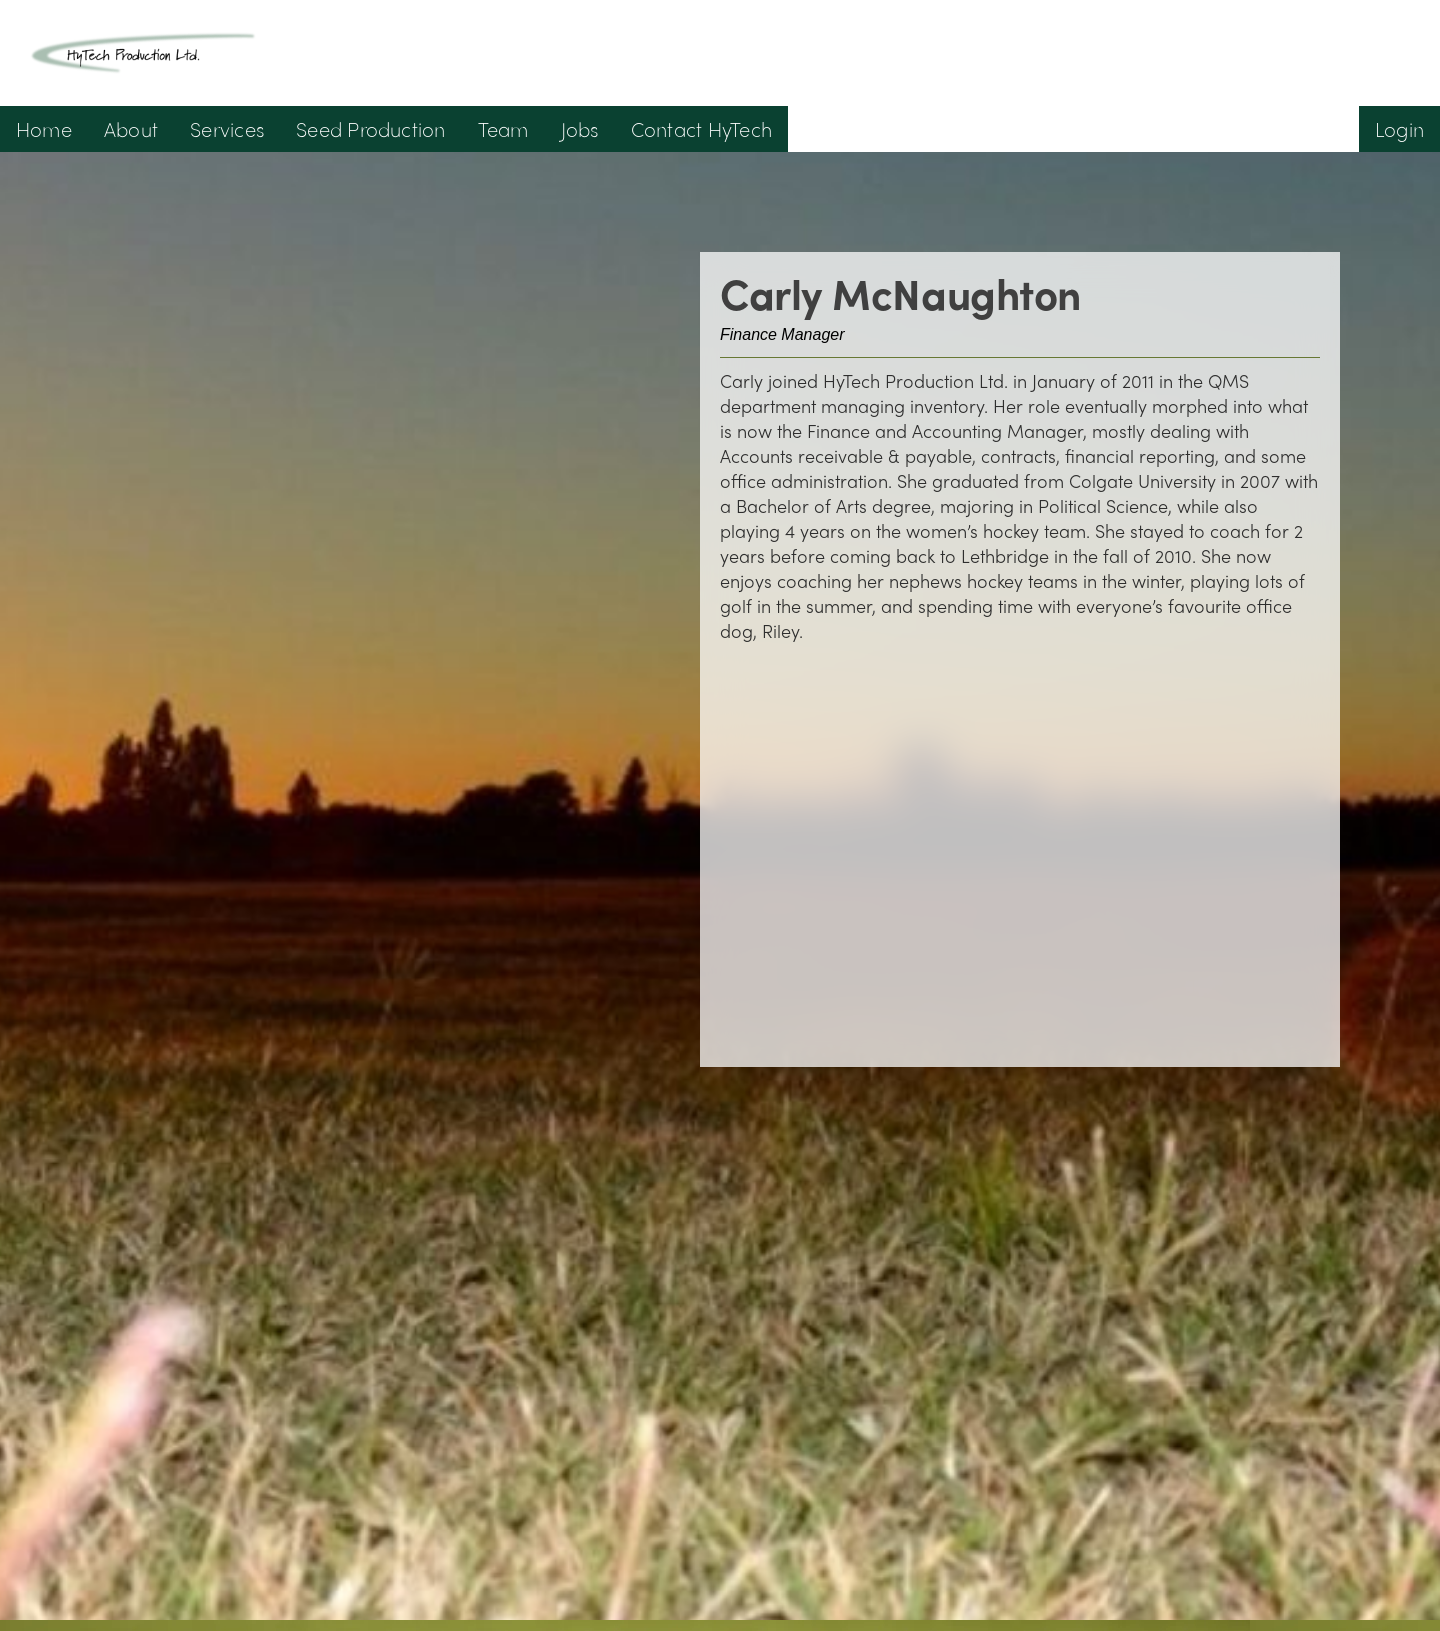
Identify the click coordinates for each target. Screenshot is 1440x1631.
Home (44, 128)
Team (503, 128)
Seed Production (371, 128)
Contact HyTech (701, 128)
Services (227, 128)
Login (1399, 128)
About (131, 128)
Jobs (580, 128)
